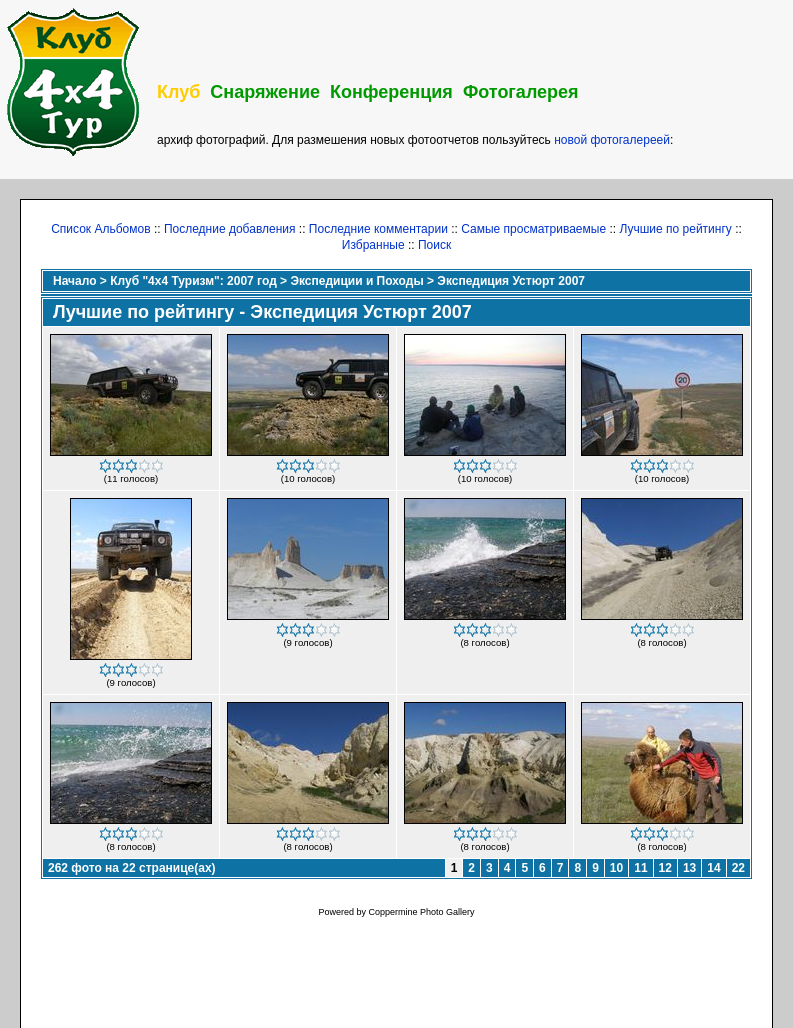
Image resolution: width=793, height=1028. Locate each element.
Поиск (434, 245)
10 (616, 868)
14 (713, 868)
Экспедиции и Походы (356, 281)
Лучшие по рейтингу (675, 229)
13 (689, 868)
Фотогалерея (521, 92)
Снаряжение (265, 92)
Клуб (178, 92)
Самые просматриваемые (533, 229)
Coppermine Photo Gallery (421, 912)
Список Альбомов (100, 229)
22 (738, 868)
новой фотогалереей (612, 140)
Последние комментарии (378, 229)
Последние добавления (230, 229)
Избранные (373, 245)
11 (640, 868)
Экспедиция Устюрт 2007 (511, 281)
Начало (74, 281)
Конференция (391, 92)
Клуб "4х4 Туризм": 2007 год (193, 281)
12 (665, 868)
